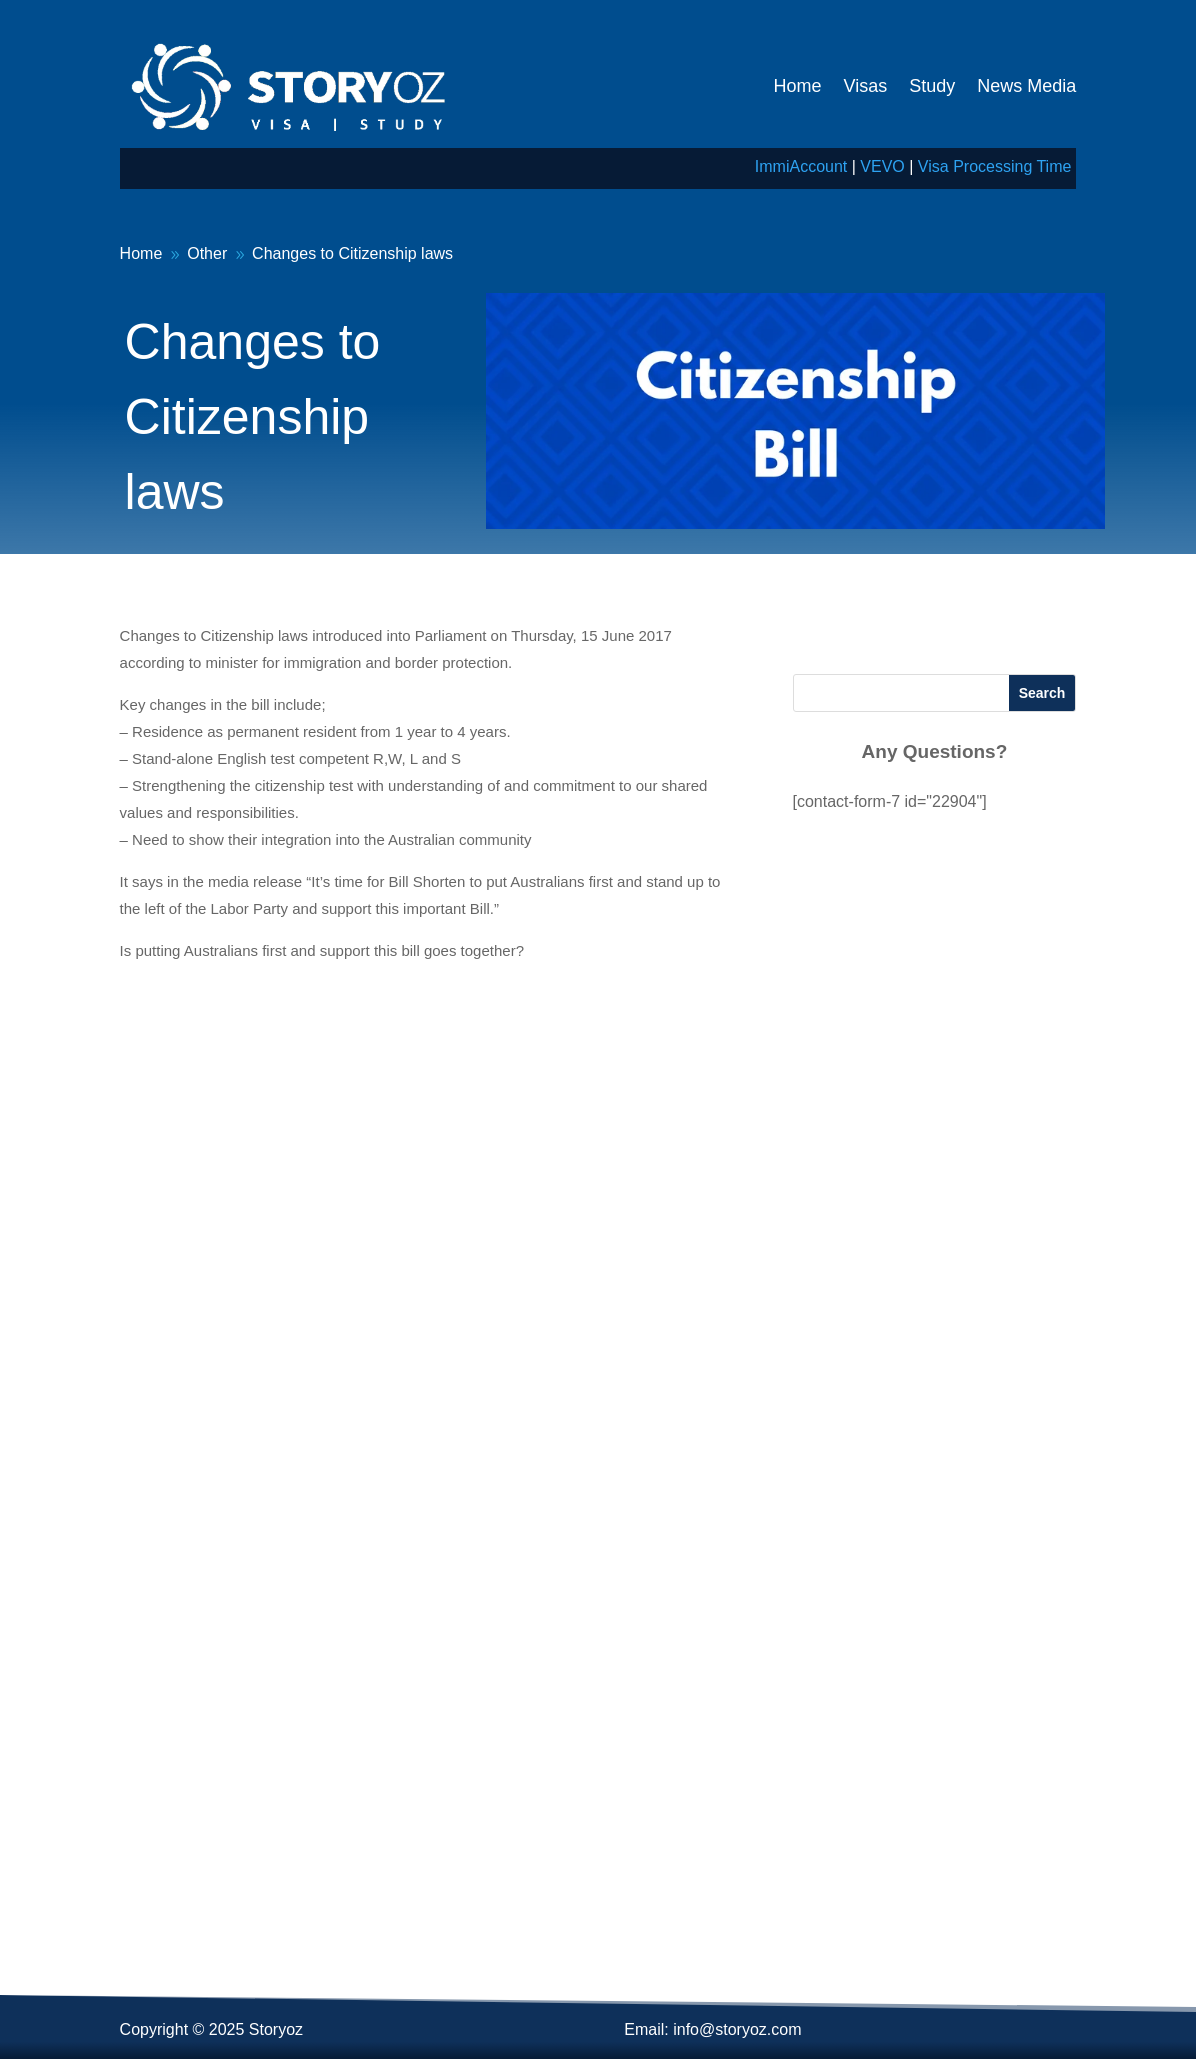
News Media (1026, 86)
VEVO (882, 166)
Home (798, 86)
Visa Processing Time (995, 166)
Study (932, 86)
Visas (866, 86)
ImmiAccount (801, 166)
